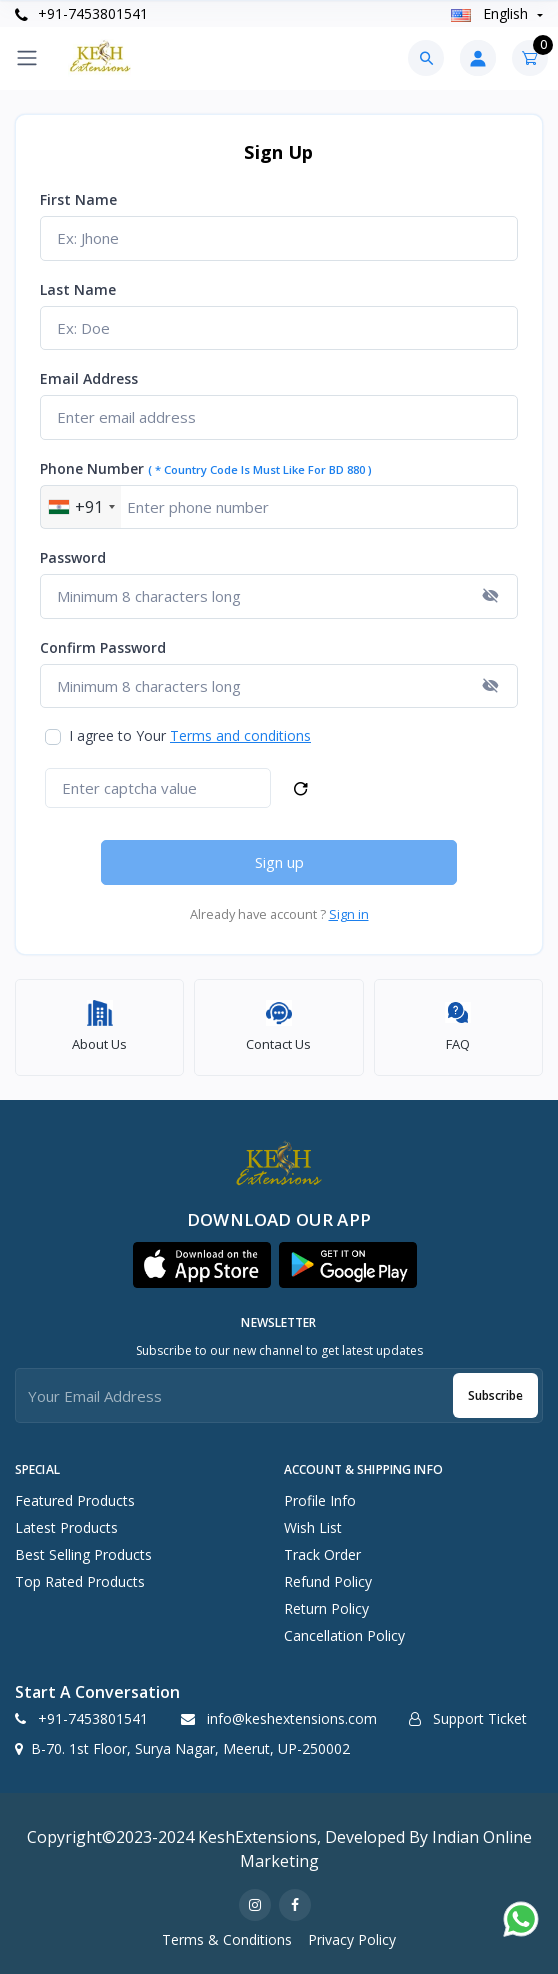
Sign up (279, 862)
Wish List (313, 1527)
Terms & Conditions (227, 1939)
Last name (78, 289)
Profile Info (320, 1500)
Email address (89, 378)
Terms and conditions (240, 735)
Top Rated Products (80, 1581)
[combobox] (81, 507)
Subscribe (495, 1395)
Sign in (349, 914)
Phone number (206, 468)
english (491, 13)
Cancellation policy (344, 1635)
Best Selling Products (83, 1554)
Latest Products (66, 1527)
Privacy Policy (352, 1939)
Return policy (326, 1608)
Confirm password (103, 647)
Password (73, 557)
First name (78, 199)
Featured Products (75, 1500)
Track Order (322, 1554)
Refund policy (328, 1581)
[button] (202, 1265)
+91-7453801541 (81, 13)
